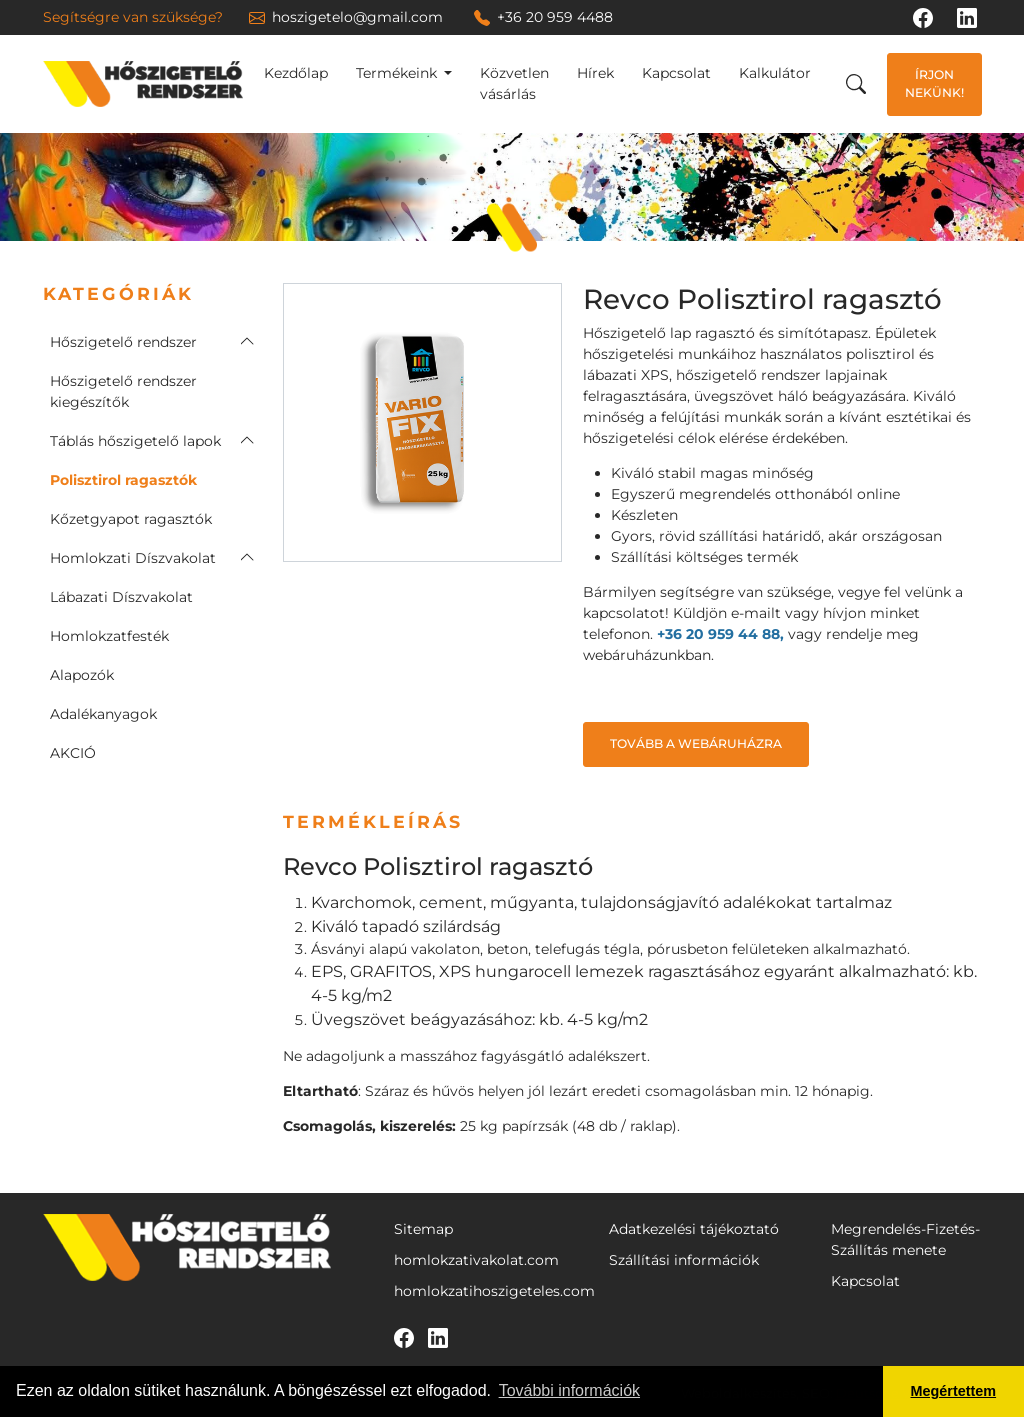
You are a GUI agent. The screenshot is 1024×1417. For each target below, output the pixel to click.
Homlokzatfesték (109, 636)
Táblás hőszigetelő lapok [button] (135, 441)
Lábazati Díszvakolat (121, 597)
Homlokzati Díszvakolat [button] (133, 558)
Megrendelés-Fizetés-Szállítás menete (905, 1239)
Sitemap (423, 1229)
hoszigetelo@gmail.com (346, 17)
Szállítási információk (684, 1260)
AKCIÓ (73, 753)
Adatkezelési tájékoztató (694, 1229)
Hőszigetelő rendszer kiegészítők (123, 391)
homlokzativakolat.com (476, 1260)
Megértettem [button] (954, 1391)
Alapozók (82, 675)
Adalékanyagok (103, 714)
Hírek (595, 73)
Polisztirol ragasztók (123, 480)
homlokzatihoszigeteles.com (494, 1291)
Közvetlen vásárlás (514, 83)
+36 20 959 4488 (543, 17)
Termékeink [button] (398, 73)
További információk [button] (569, 1390)
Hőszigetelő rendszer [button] (123, 342)
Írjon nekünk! (934, 83)
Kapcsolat (676, 73)
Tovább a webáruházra (696, 743)
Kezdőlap (296, 73)
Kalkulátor (775, 73)
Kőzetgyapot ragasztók (131, 519)
